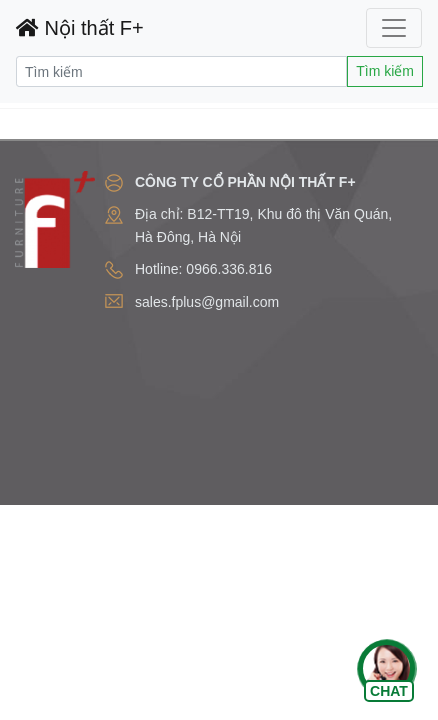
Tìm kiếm (385, 71)
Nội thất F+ (80, 28)
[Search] (181, 71)
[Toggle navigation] (394, 28)
